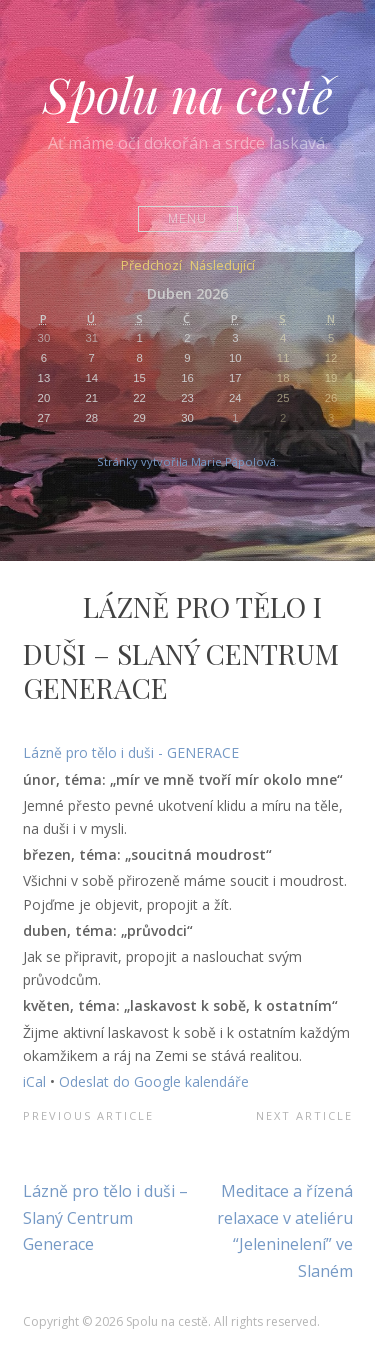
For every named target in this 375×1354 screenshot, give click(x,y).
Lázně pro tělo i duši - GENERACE (131, 752)
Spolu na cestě (188, 94)
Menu (187, 218)
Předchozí (151, 266)
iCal (34, 1081)
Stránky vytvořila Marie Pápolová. (188, 461)
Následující (222, 266)
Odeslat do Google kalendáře (154, 1081)
